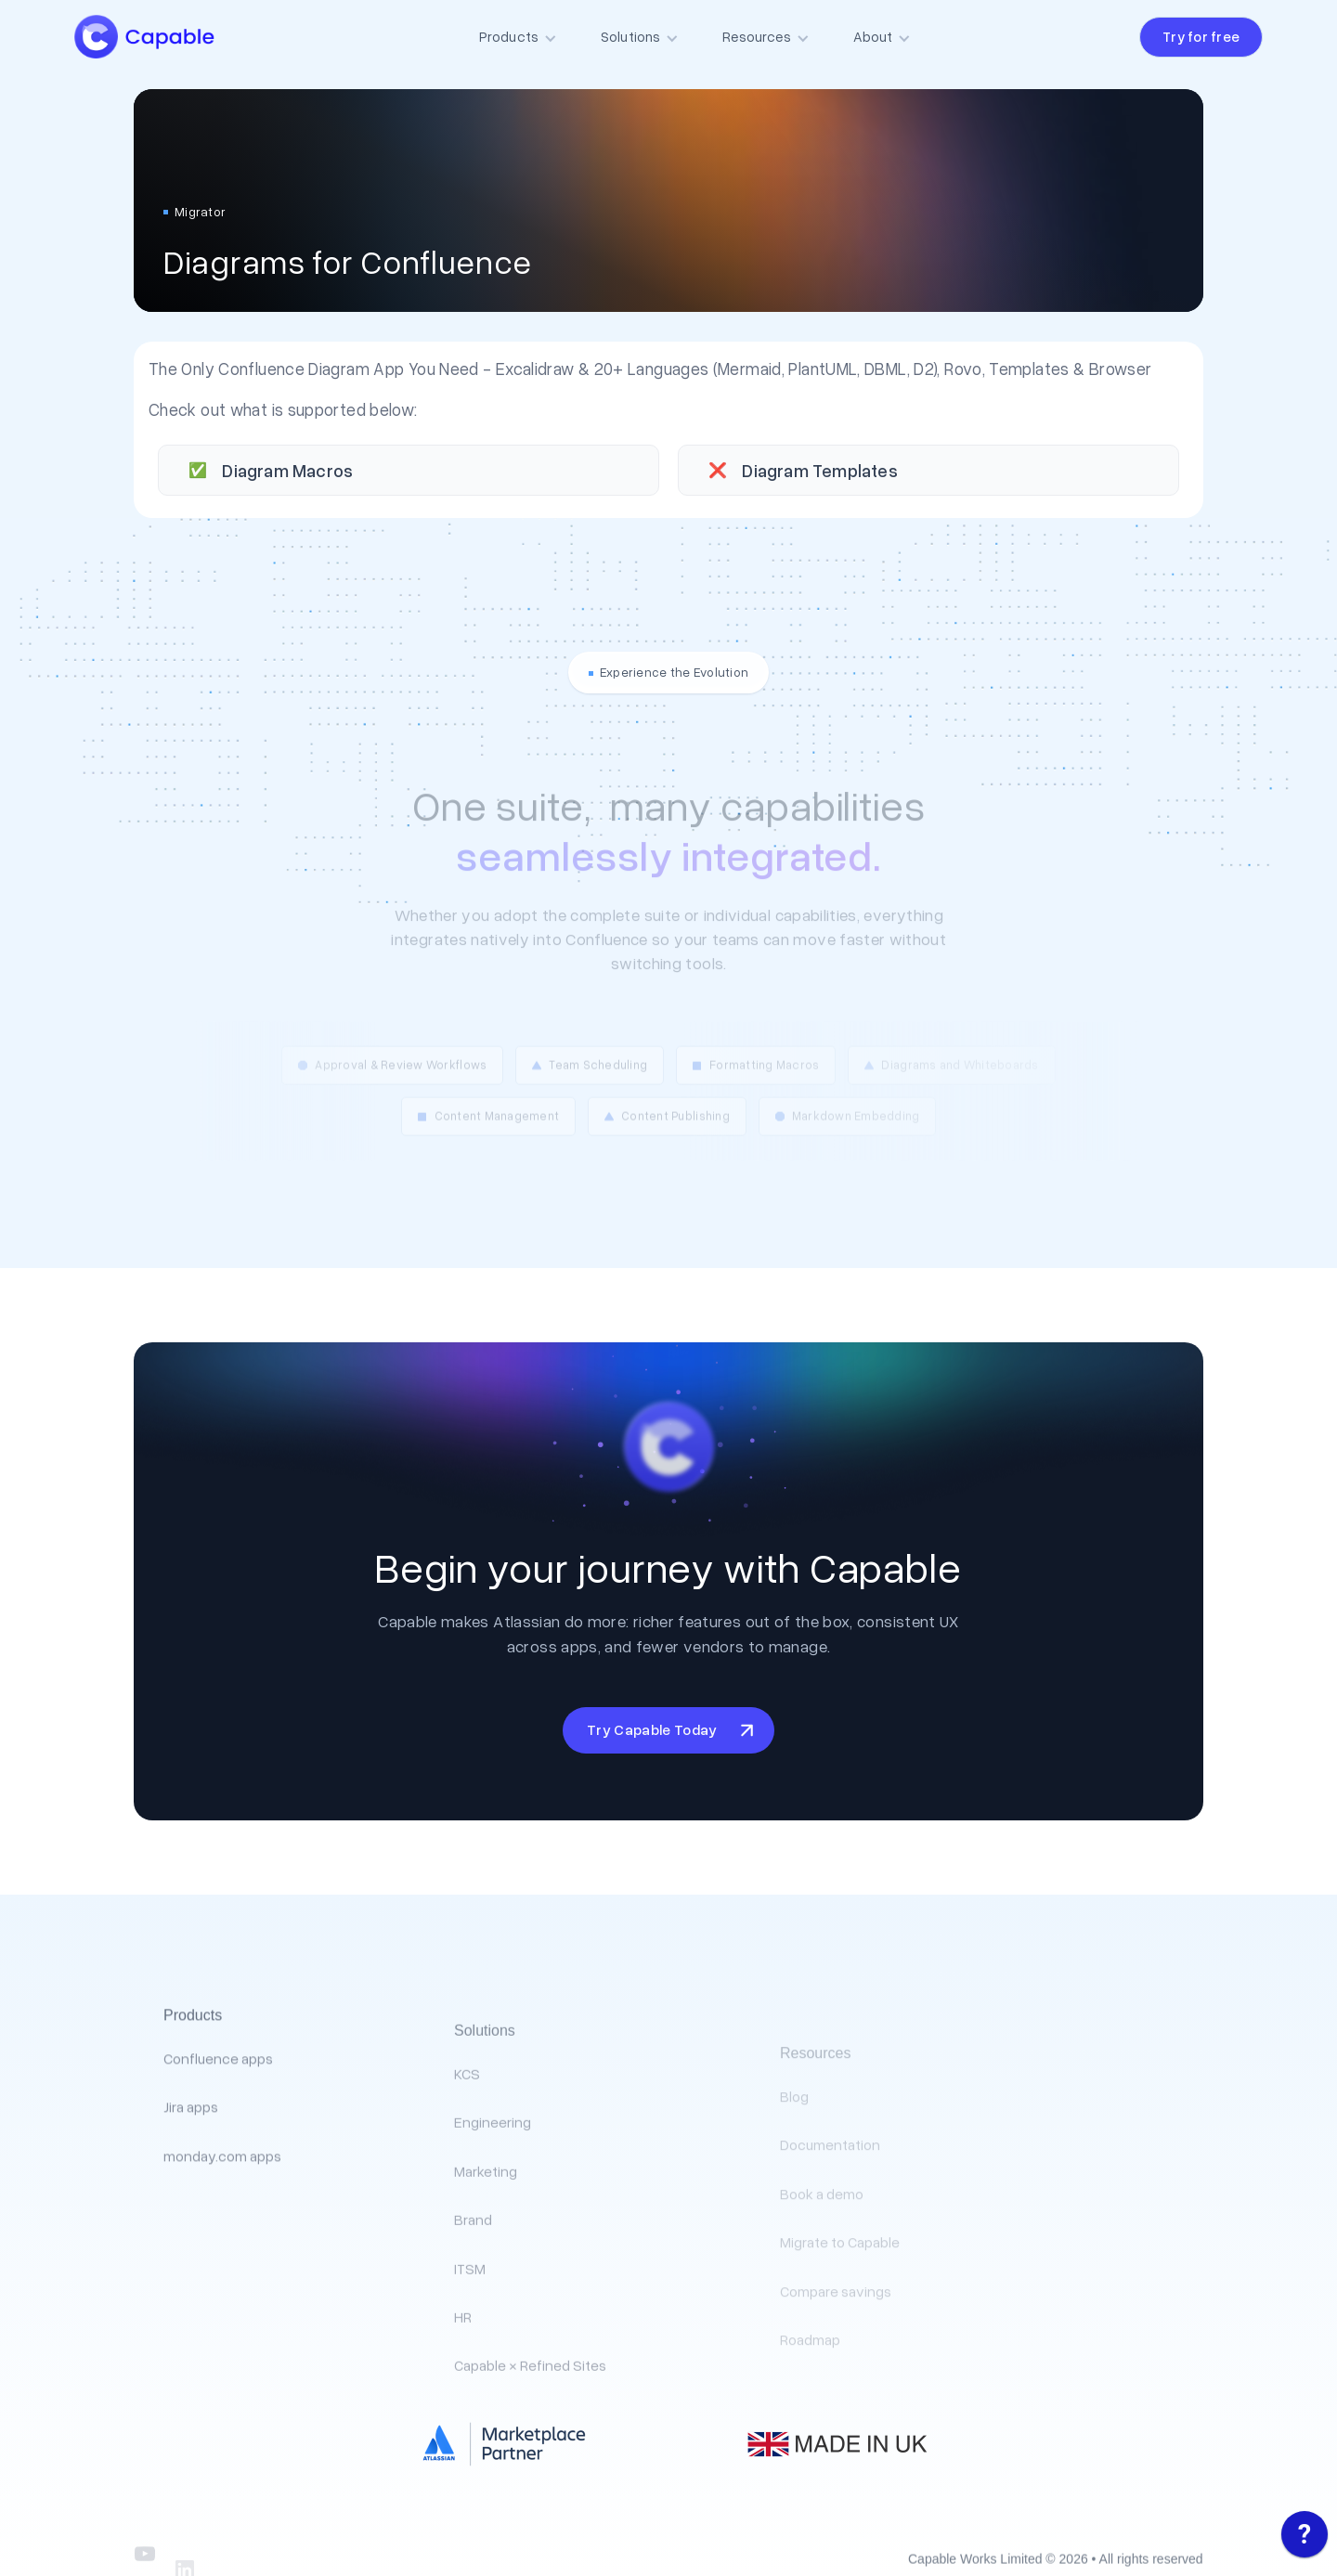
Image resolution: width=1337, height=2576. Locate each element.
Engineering (492, 2171)
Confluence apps (218, 2092)
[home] (163, 37)
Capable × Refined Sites (530, 2414)
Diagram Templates (819, 470)
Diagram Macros (287, 470)
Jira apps (190, 2140)
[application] (1304, 2539)
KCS (467, 2123)
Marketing (485, 2219)
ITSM (470, 2317)
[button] (524, 36)
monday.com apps (222, 2190)
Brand (473, 2268)
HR (463, 2366)
